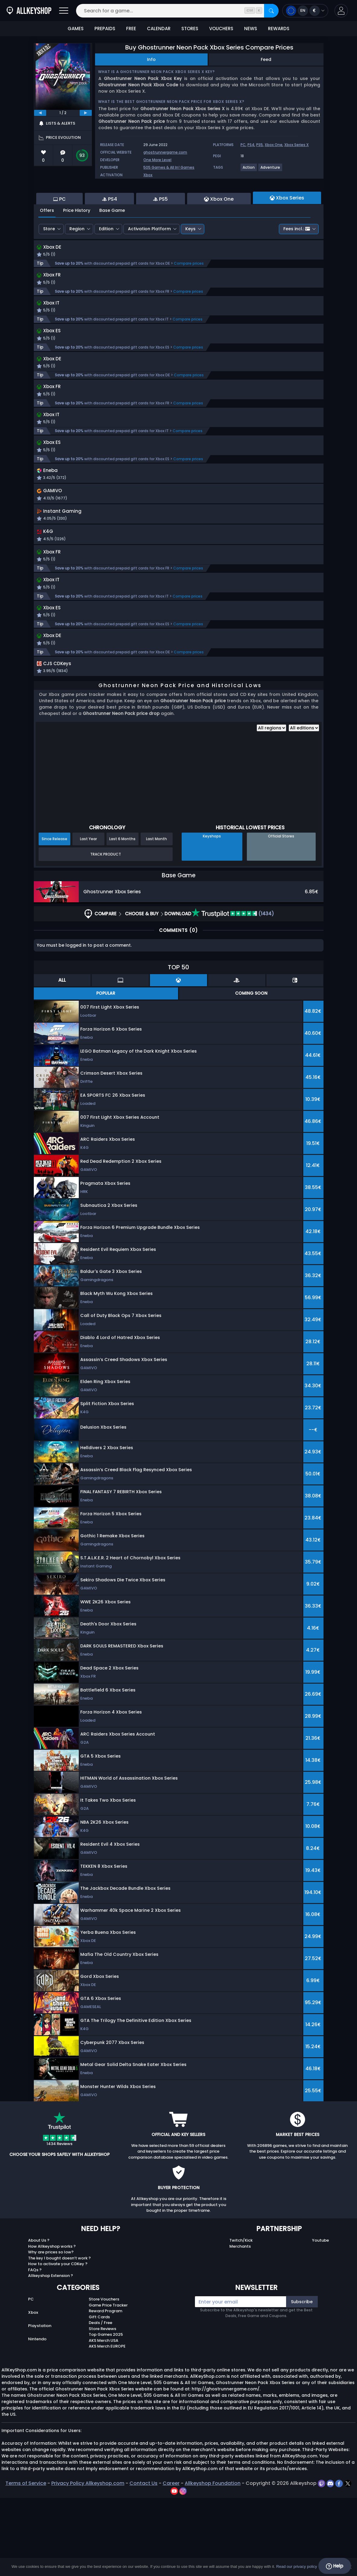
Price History (76, 243)
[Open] (63, 11)
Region (76, 262)
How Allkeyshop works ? (52, 2324)
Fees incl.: (296, 262)
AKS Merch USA (103, 2418)
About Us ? (38, 2318)
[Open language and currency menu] (305, 11)
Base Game (112, 243)
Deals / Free (100, 2401)
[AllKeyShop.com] (29, 11)
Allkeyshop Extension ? (50, 2354)
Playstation (39, 2404)
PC (243, 144)
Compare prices (189, 297)
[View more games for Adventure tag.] (270, 169)
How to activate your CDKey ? (58, 2342)
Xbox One (273, 144)
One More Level (157, 159)
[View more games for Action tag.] (249, 169)
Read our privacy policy (296, 2566)
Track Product (105, 932)
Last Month (156, 917)
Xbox (147, 174)
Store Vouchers (104, 2377)
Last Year (88, 917)
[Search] (271, 11)
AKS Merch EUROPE (107, 2424)
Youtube (320, 2318)
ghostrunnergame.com (165, 152)
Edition (106, 262)
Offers (47, 243)
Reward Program (105, 2389)
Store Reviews (102, 2406)
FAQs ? (35, 2348)
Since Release (54, 917)
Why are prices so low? (51, 2330)
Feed (266, 59)
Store (49, 262)
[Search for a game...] (177, 11)
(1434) (232, 991)
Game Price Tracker (108, 2383)
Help (334, 2566)
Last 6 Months (122, 917)
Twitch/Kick (241, 2318)
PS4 (250, 144)
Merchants (240, 2324)
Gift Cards (99, 2395)
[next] (86, 113)
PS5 (259, 144)
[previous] (40, 113)
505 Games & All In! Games (168, 167)
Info (151, 59)
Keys (190, 262)
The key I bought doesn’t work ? (59, 2336)
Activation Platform (149, 262)
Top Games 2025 (106, 2412)
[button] (341, 11)
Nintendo (37, 2417)
